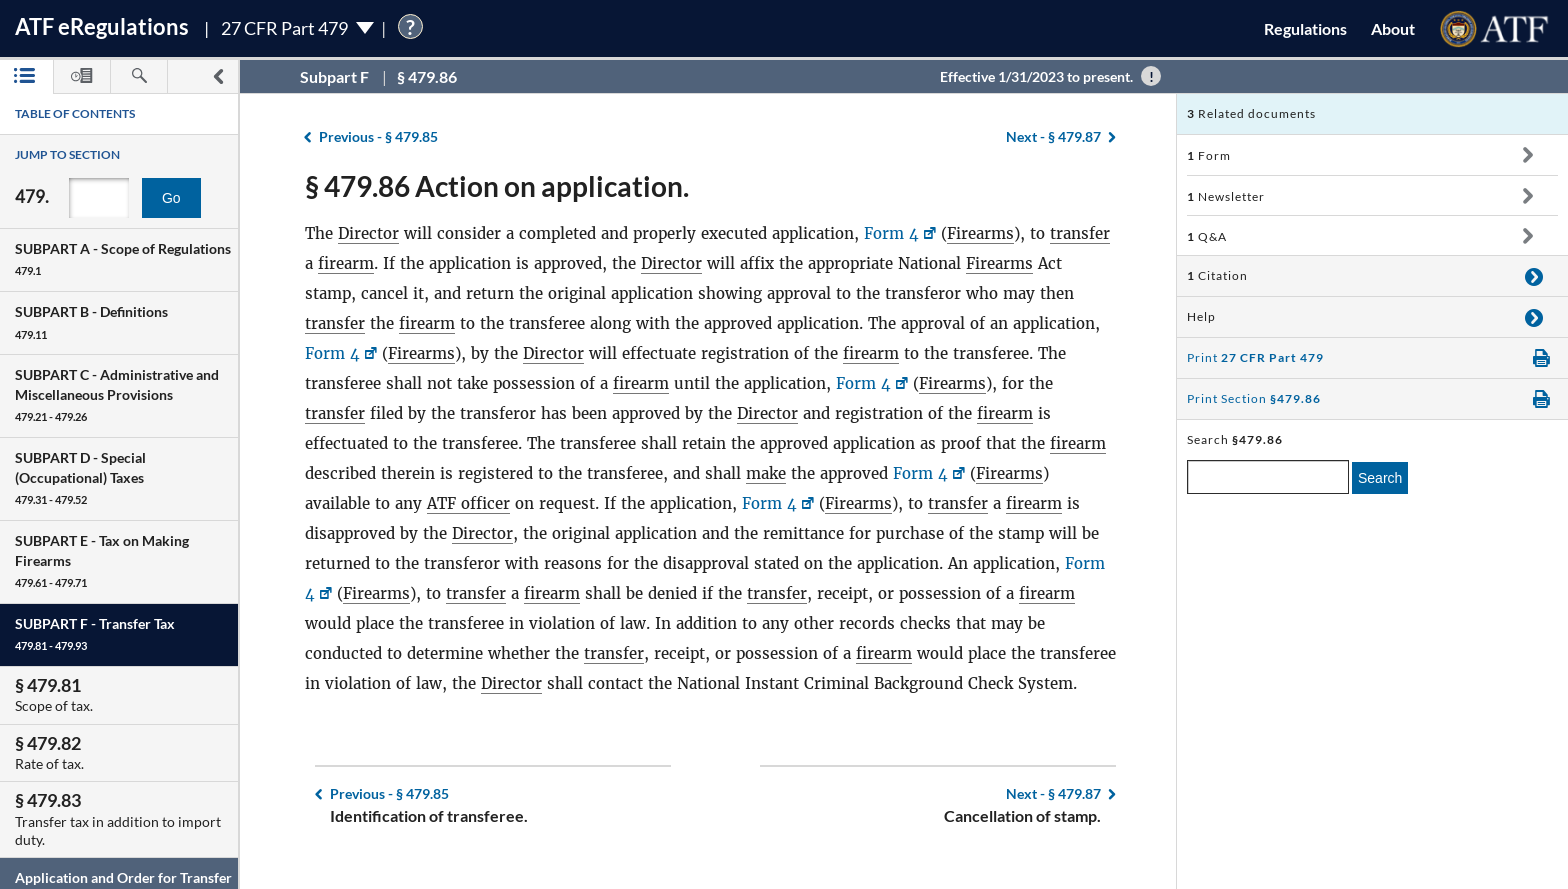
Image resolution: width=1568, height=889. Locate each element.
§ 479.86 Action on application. (497, 186)
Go (171, 198)
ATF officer (468, 503)
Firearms (980, 233)
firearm (346, 263)
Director (368, 233)
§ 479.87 (1053, 136)
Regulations (1305, 28)
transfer (1080, 233)
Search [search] (1380, 478)
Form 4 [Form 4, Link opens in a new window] (891, 233)
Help (1201, 316)
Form (1209, 155)
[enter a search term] (1268, 477)
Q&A (1207, 236)
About (1393, 28)
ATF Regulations (102, 26)
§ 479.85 (378, 136)
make (766, 473)
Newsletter (1226, 196)
